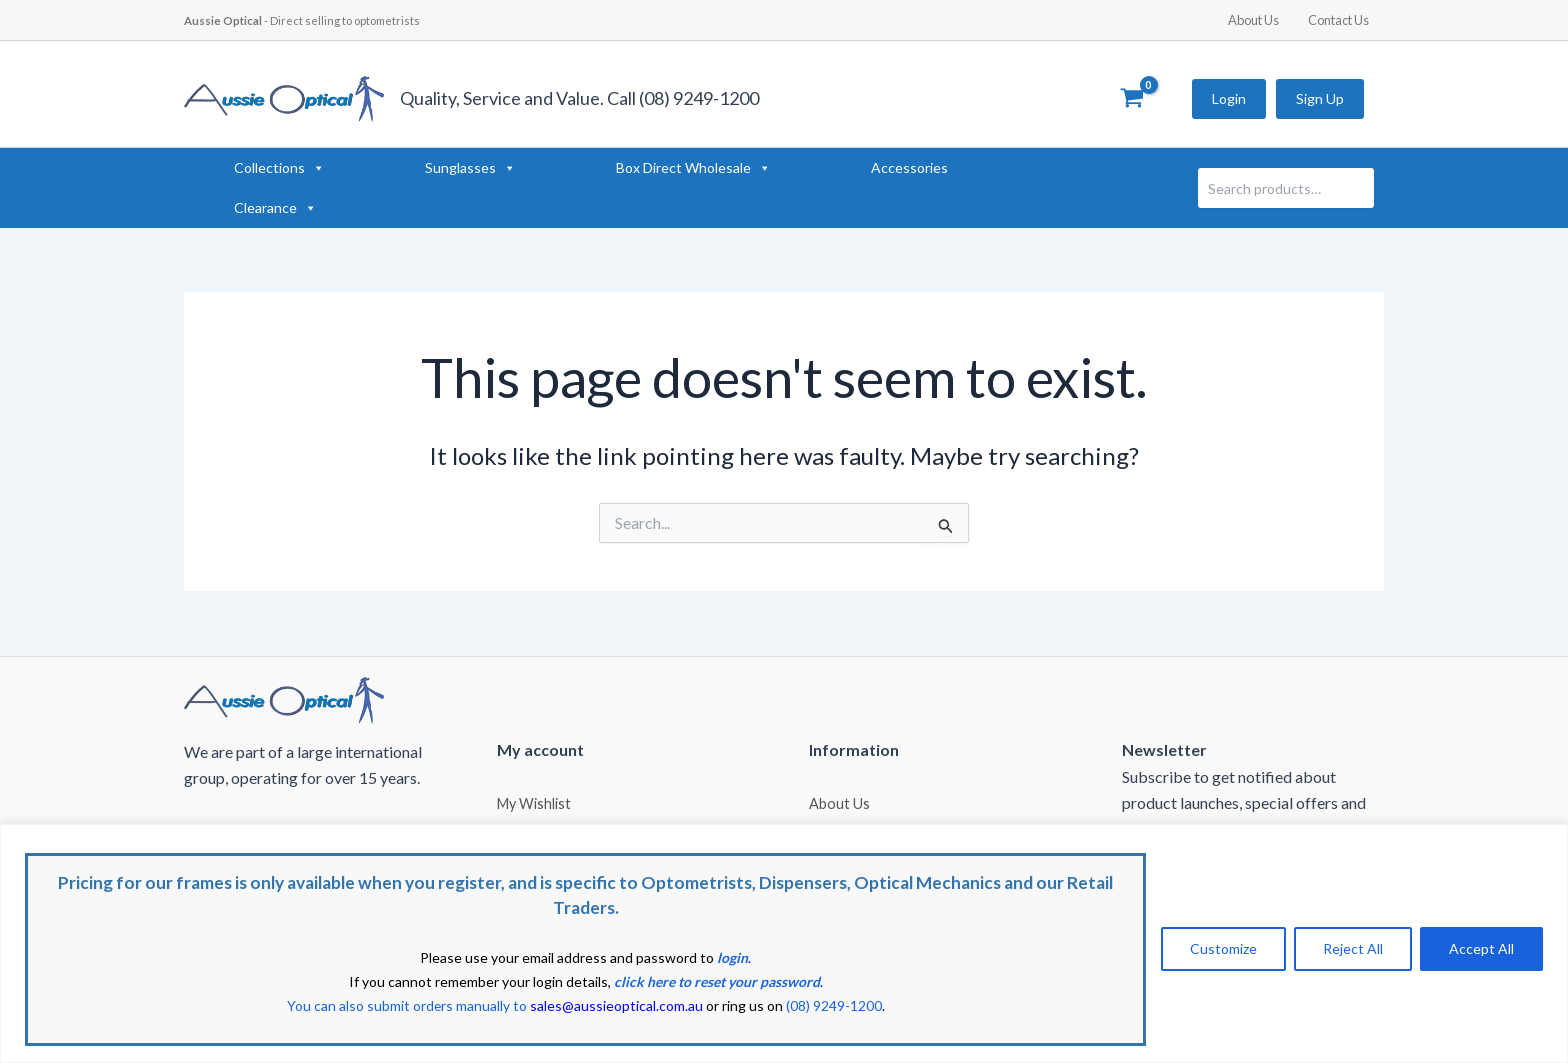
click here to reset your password (717, 981)
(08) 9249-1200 (834, 1005)
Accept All (1481, 948)
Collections (279, 168)
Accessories (909, 167)
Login (1229, 98)
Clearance (275, 208)
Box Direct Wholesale (693, 168)
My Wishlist (534, 801)
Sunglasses (470, 168)
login (732, 957)
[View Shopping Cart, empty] (1131, 99)
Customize (1223, 948)
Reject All (1353, 948)
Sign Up (1320, 98)
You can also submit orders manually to (494, 1005)
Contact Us (1340, 20)
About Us (1259, 20)
